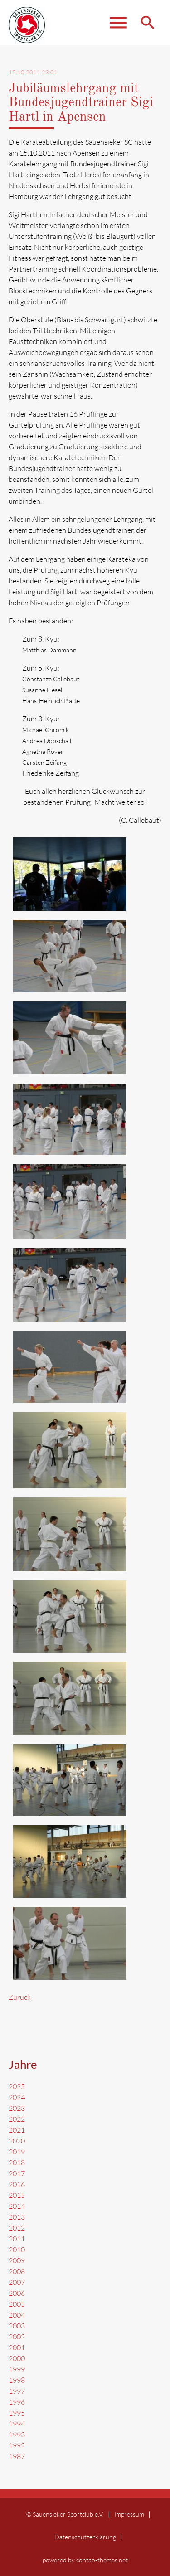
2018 (17, 2162)
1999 (17, 2369)
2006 (17, 2293)
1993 (17, 2434)
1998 (17, 2380)
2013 (17, 2216)
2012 (17, 2227)
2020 (17, 2140)
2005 (17, 2304)
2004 (17, 2314)
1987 (17, 2456)
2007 (17, 2282)
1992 (17, 2445)
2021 (17, 2129)
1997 (17, 2391)
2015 (17, 2195)
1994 (17, 2423)
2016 (17, 2184)
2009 (17, 2260)
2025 (17, 2086)
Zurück (20, 1997)
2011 (17, 2238)
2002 (17, 2336)
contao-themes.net (102, 2560)
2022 (17, 2119)
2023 (17, 2108)
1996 (17, 2401)
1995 (17, 2412)
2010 (17, 2249)
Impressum (129, 2514)
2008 (17, 2271)
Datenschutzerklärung (85, 2537)
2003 (17, 2325)
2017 (17, 2173)
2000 (17, 2358)
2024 (17, 2097)
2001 (17, 2347)
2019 (17, 2151)
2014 (17, 2206)
